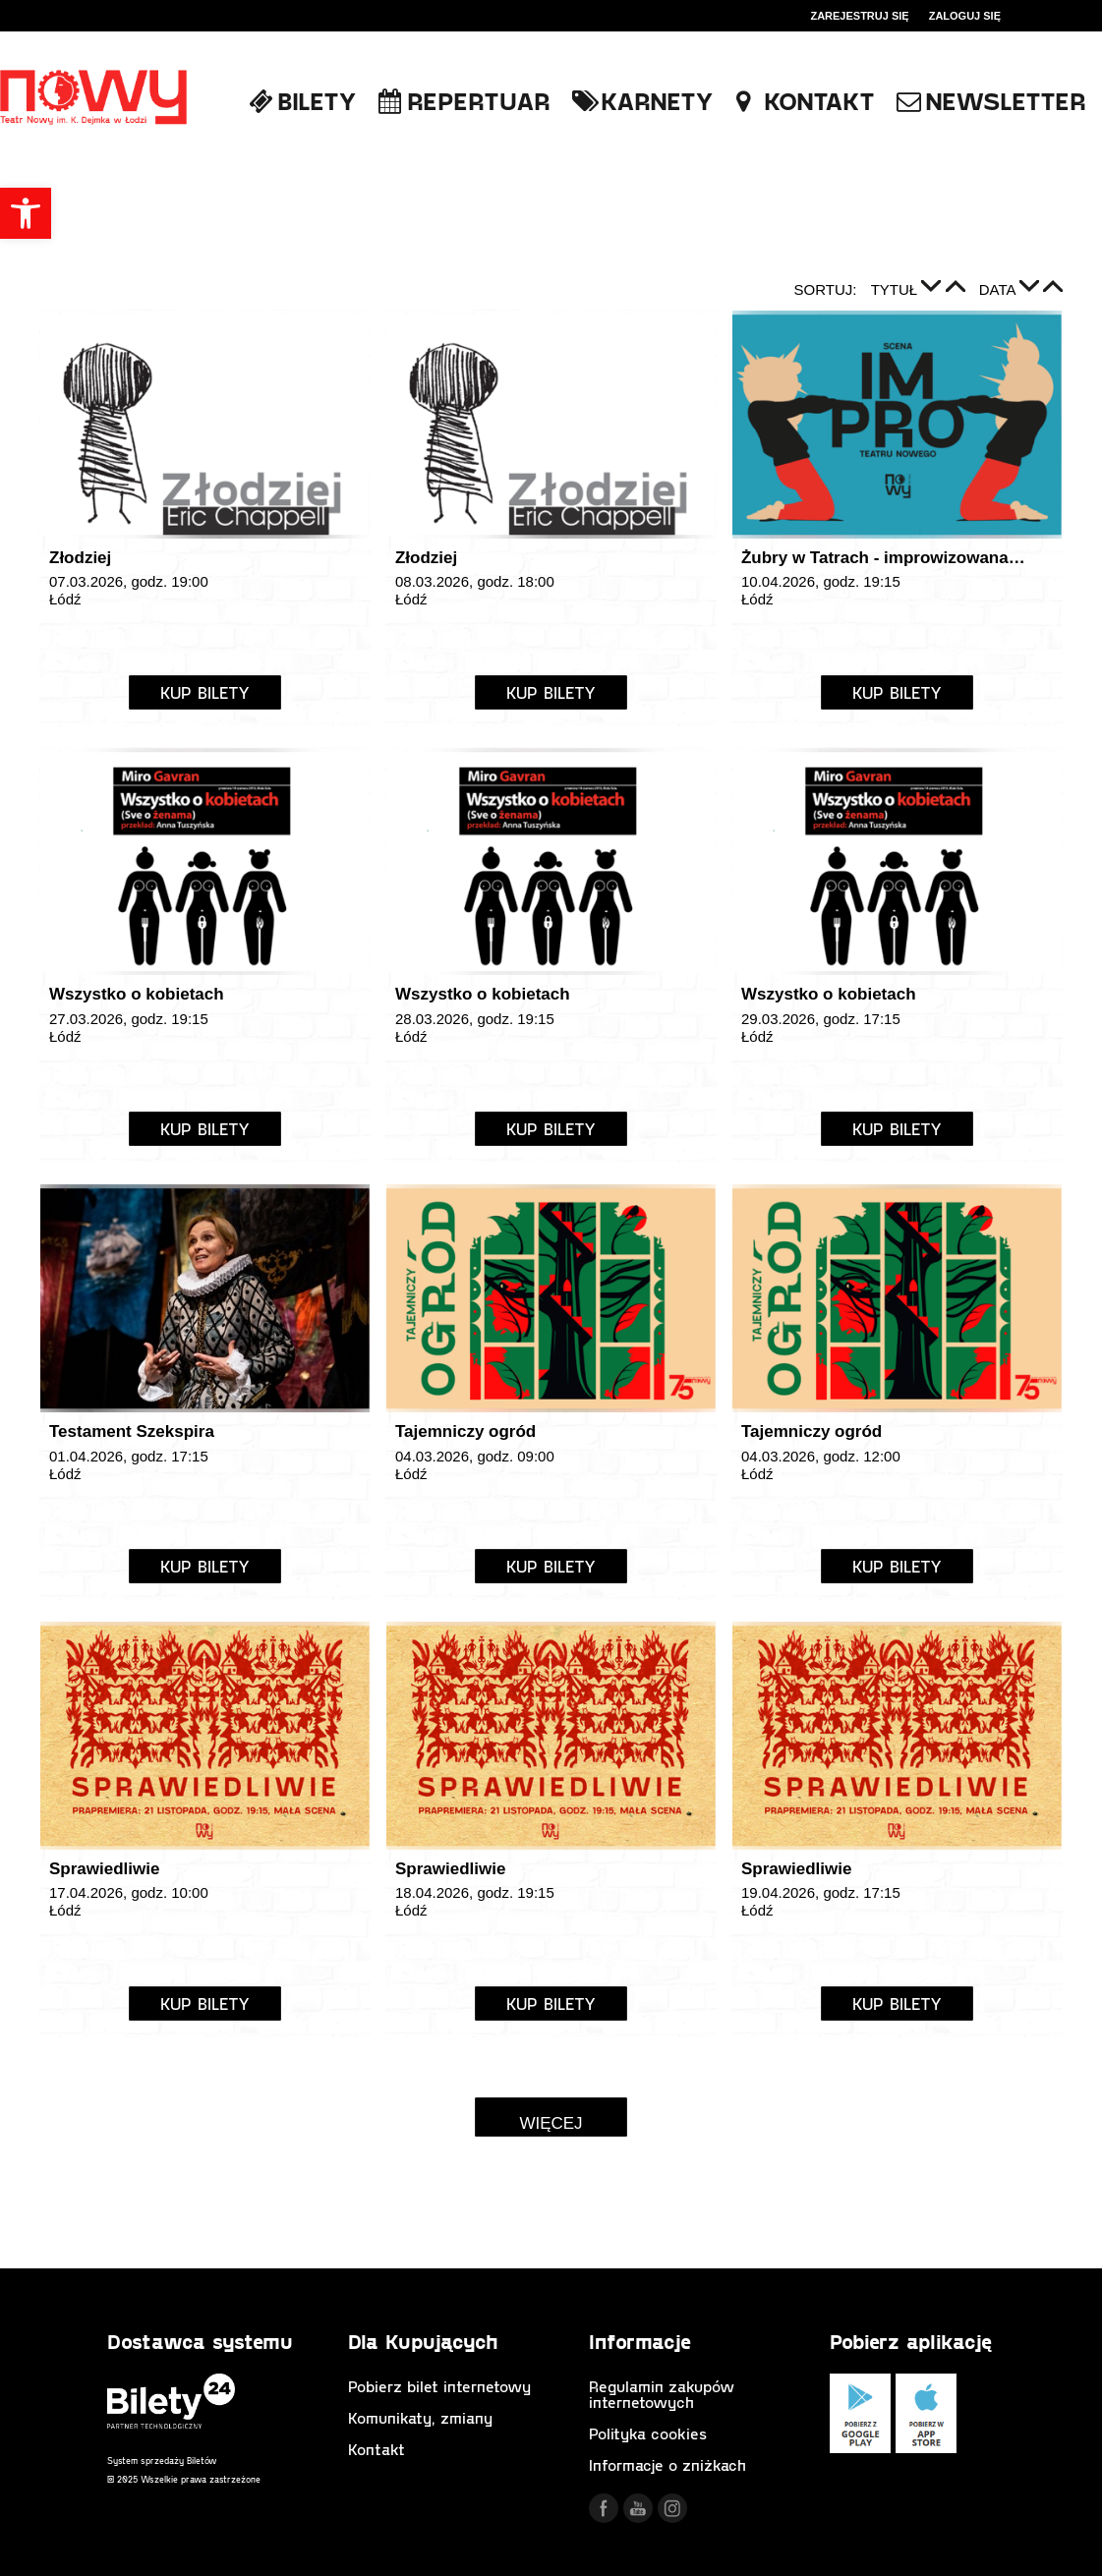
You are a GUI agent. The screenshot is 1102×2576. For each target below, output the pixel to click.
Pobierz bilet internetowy (439, 2385)
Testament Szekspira (131, 1431)
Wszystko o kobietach (136, 994)
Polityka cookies (648, 2433)
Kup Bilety (205, 692)
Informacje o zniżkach (667, 2464)
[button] (25, 213)
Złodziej (80, 557)
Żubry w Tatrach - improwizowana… (883, 557)
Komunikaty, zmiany (420, 2417)
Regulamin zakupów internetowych (661, 2393)
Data (999, 289)
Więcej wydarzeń (551, 2125)
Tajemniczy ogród (465, 1431)
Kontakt (376, 2448)
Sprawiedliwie (104, 1869)
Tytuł (896, 289)
